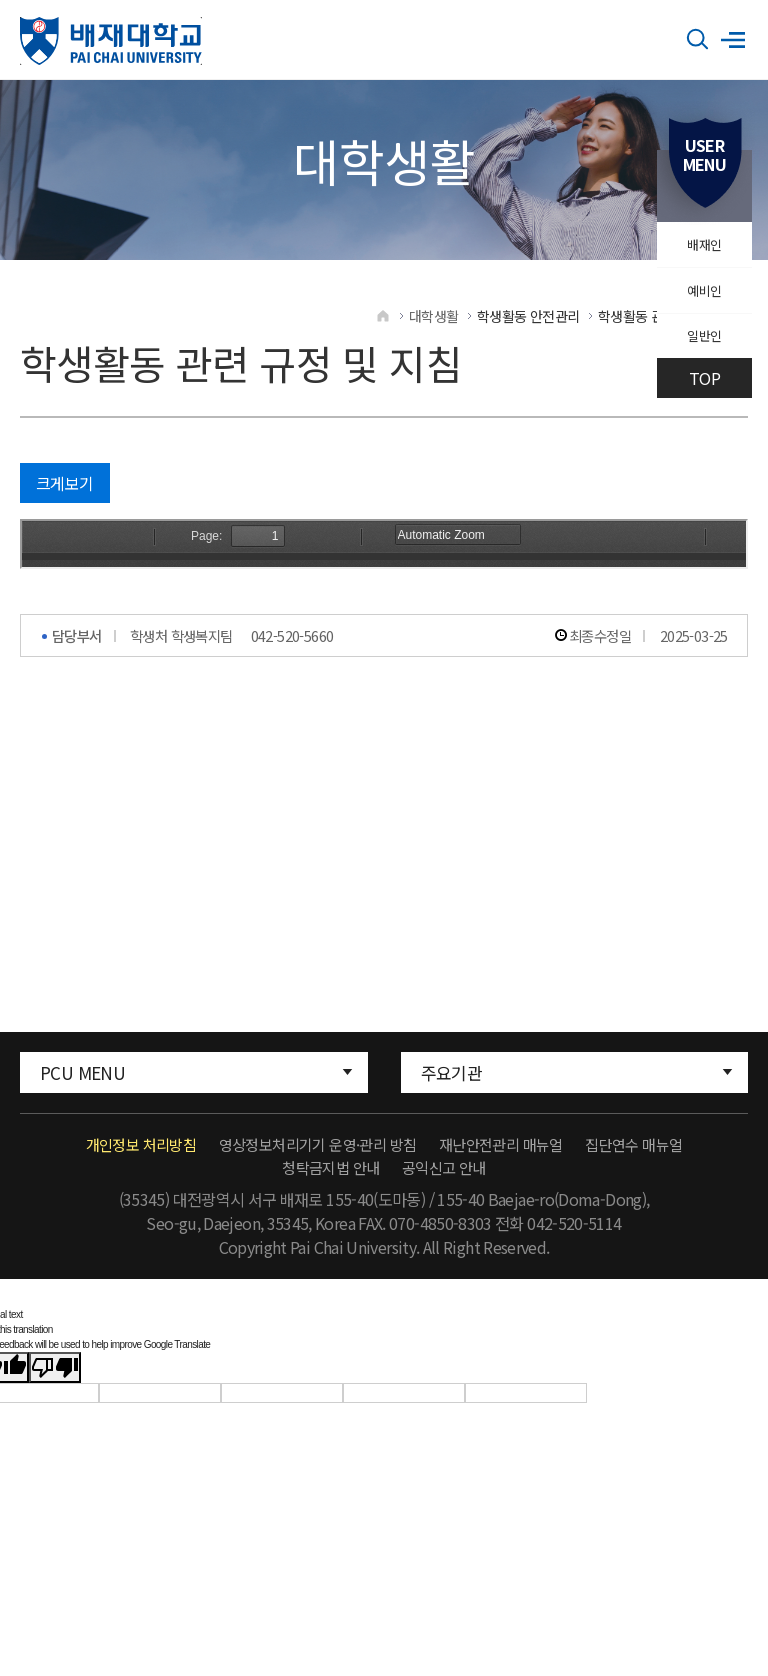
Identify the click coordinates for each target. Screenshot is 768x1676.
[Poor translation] (55, 1387)
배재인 (700, 250)
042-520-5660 (292, 655)
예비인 (700, 307)
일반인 (700, 364)
